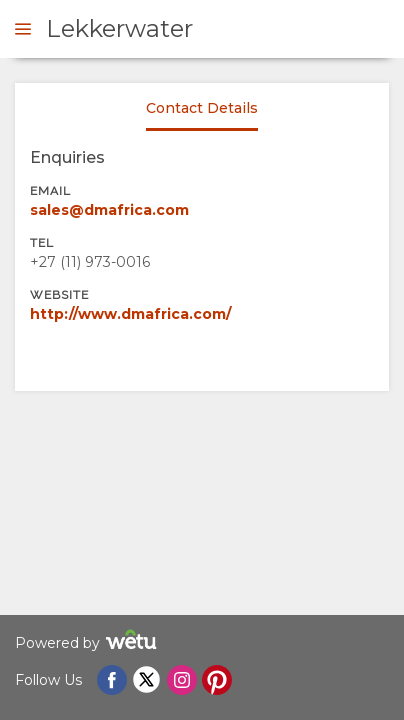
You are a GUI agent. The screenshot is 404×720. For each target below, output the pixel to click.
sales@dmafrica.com (109, 210)
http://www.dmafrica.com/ (130, 314)
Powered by (88, 642)
